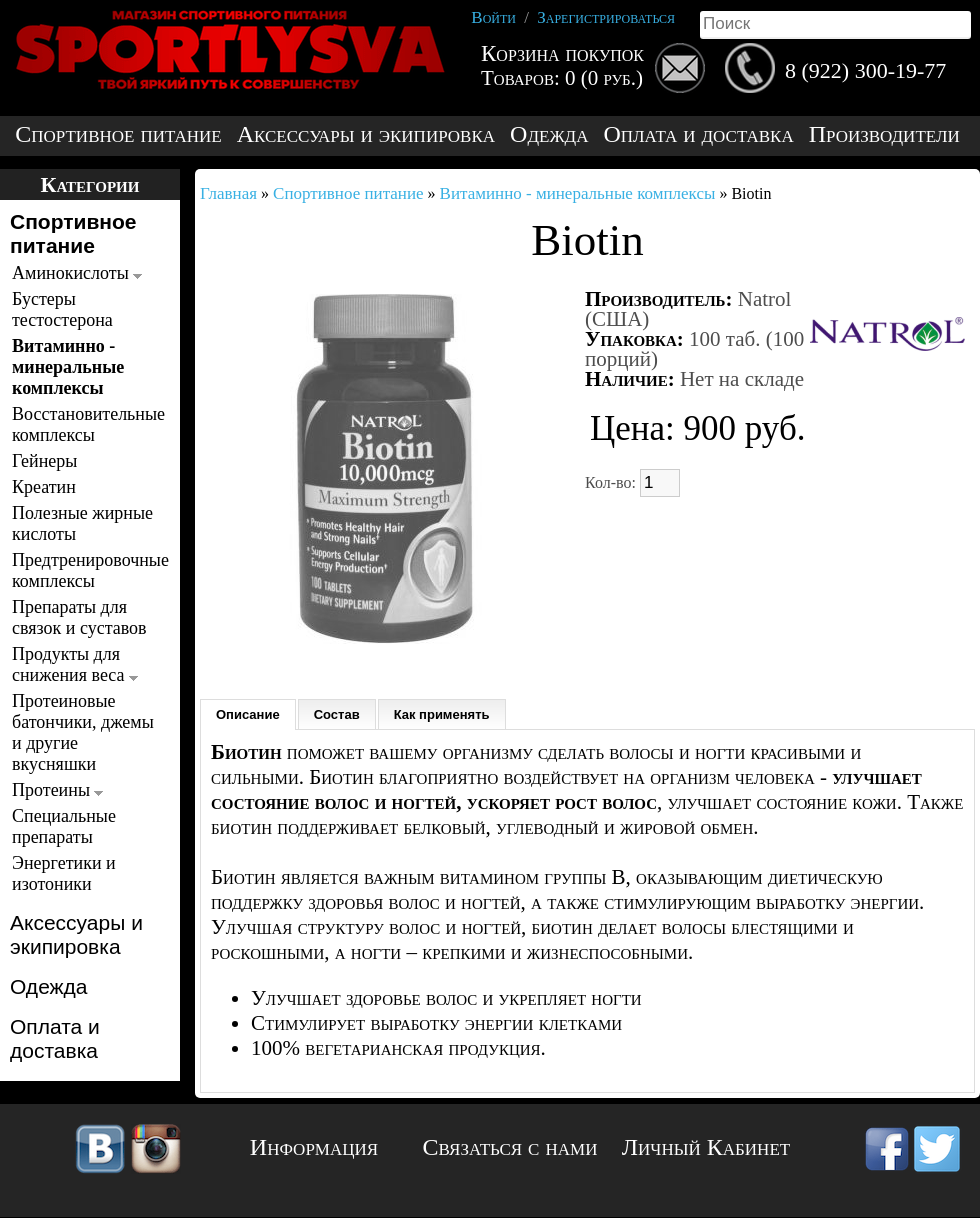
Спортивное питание (118, 134)
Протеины (57, 790)
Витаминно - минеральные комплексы (68, 367)
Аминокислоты (77, 273)
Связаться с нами (510, 1147)
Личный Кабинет (706, 1147)
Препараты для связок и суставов (79, 617)
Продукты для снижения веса (75, 664)
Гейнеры (44, 461)
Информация (314, 1147)
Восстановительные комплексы (84, 424)
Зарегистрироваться (606, 17)
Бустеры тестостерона (62, 309)
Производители (884, 134)
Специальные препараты (64, 826)
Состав (337, 714)
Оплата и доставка (698, 134)
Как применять (442, 714)
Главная (228, 193)
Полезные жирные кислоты (82, 523)
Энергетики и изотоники (64, 873)
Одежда (549, 134)
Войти (493, 17)
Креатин (44, 487)
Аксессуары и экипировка (366, 134)
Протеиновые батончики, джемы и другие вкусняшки (83, 732)
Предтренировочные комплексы (84, 570)
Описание (248, 714)
